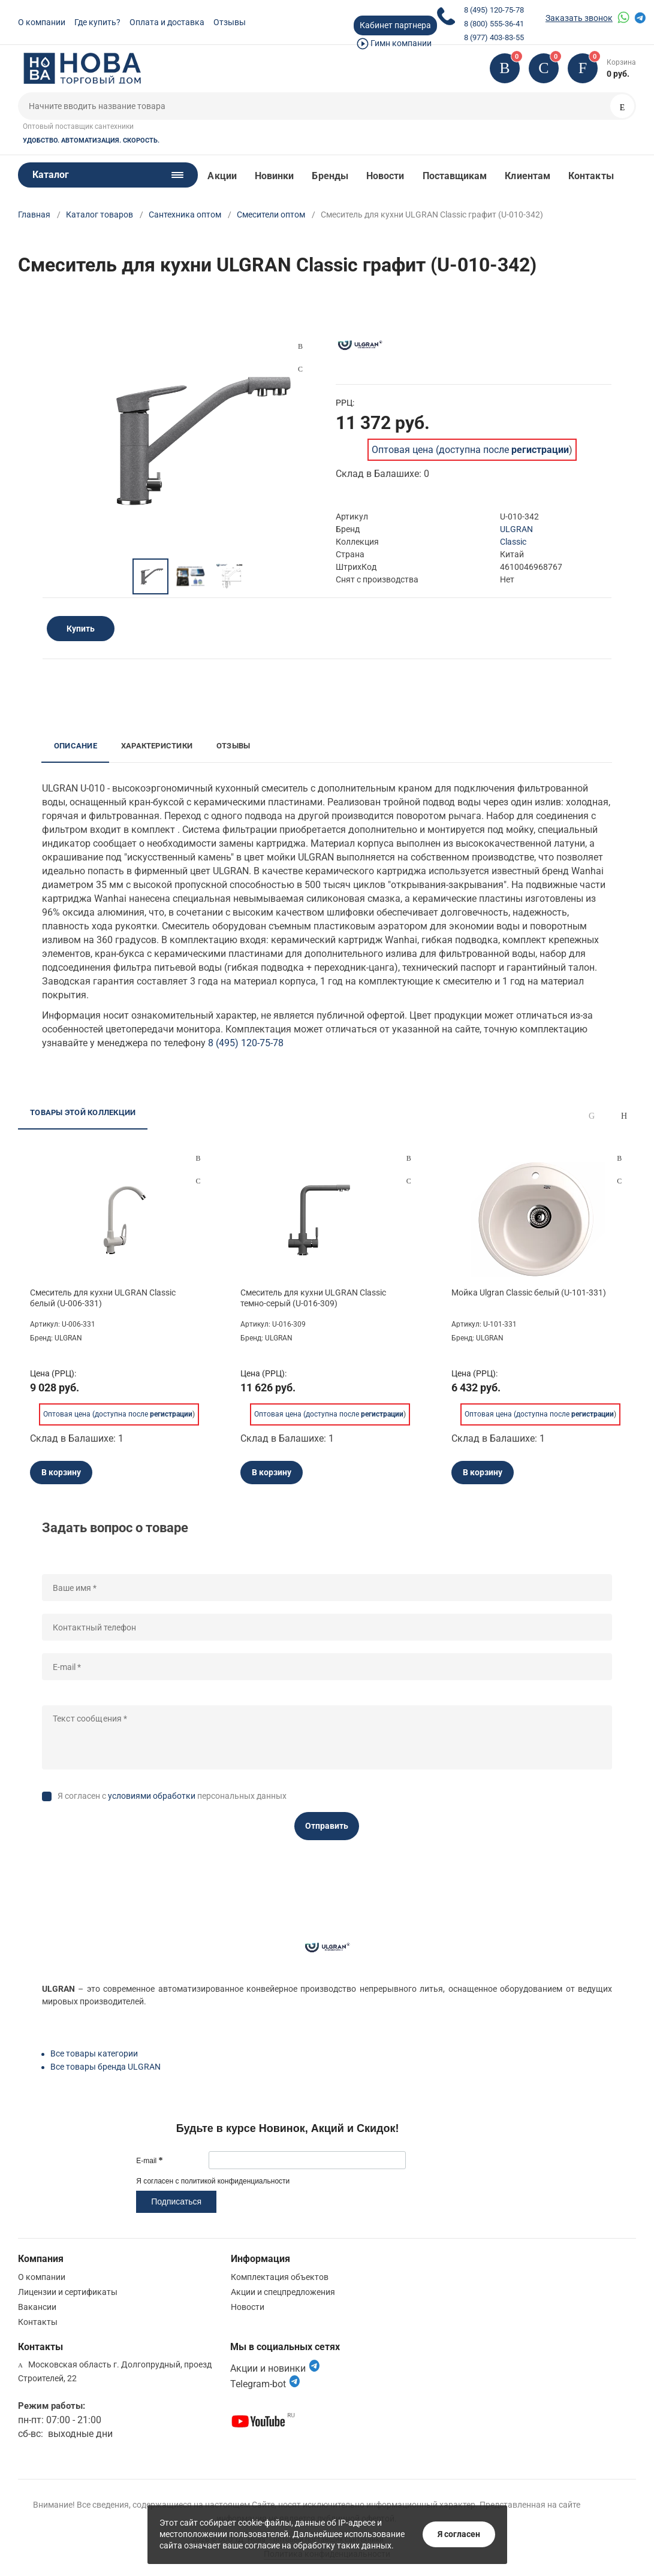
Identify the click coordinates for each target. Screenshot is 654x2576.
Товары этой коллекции (82, 1112)
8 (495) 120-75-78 (494, 9)
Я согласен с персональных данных (172, 1796)
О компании (41, 22)
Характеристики (156, 745)
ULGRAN (516, 529)
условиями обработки (151, 1796)
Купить (81, 628)
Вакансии (37, 2307)
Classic (513, 541)
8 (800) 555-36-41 (494, 23)
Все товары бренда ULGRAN (105, 2066)
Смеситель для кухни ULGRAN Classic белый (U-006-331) (103, 1298)
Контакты (591, 176)
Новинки (274, 176)
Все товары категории (94, 2053)
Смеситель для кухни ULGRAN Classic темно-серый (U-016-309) (313, 1298)
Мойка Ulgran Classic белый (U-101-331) (528, 1292)
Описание (75, 745)
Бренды (330, 176)
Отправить (326, 1826)
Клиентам (527, 176)
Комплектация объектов (279, 2277)
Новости (385, 176)
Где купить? (97, 22)
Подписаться (176, 2201)
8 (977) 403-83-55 (494, 37)
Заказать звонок (579, 18)
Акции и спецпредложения (283, 2292)
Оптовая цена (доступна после (470, 449)
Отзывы (229, 22)
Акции (221, 176)
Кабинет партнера (395, 25)
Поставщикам (455, 176)
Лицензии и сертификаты (67, 2292)
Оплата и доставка (166, 22)
